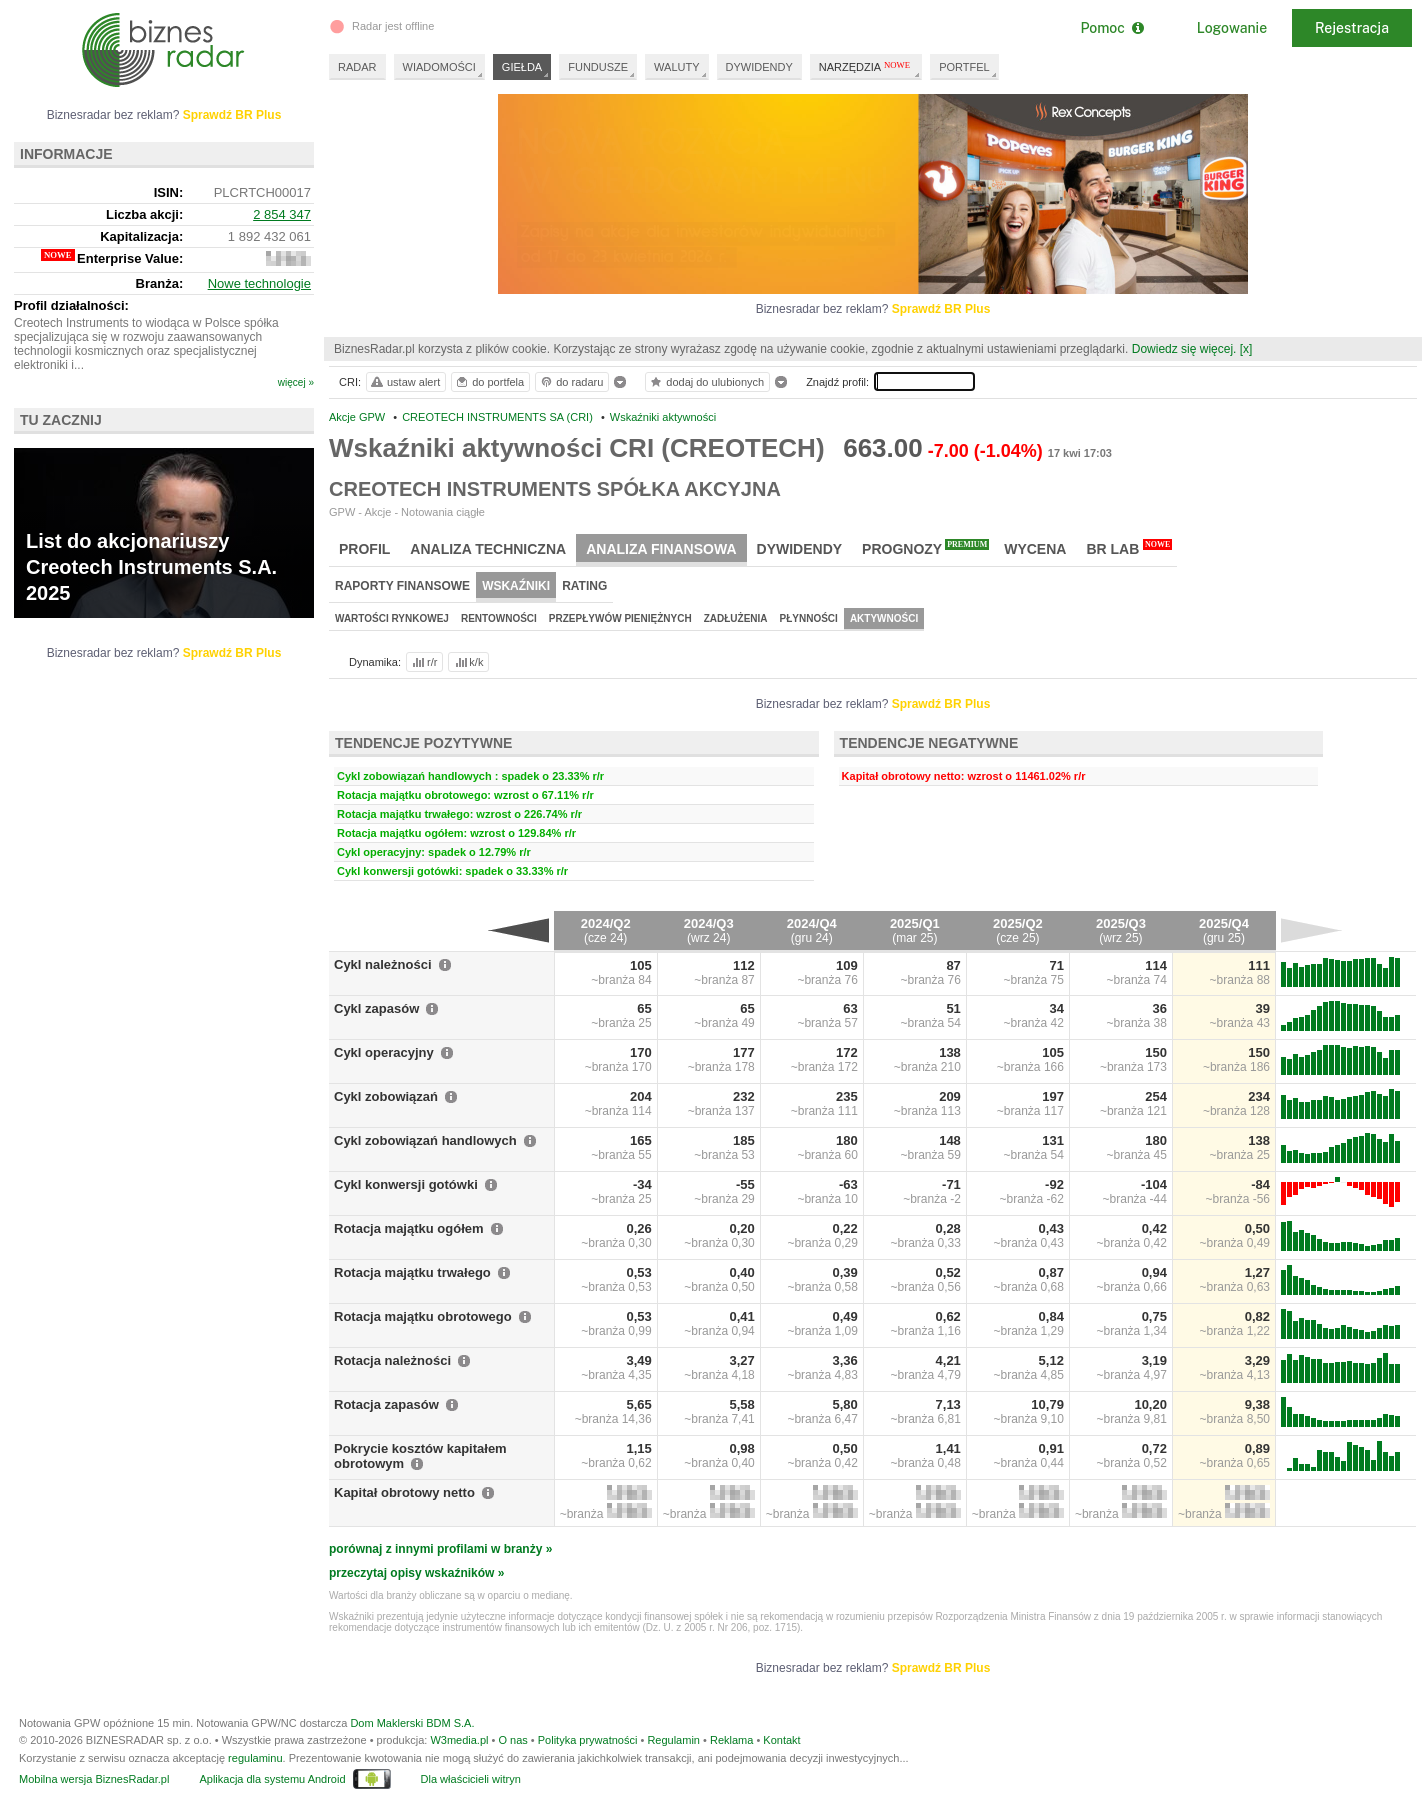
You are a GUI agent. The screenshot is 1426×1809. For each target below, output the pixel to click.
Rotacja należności (392, 1360)
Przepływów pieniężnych (620, 618)
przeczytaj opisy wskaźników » (416, 1573)
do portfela (489, 382)
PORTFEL (964, 67)
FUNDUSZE (598, 67)
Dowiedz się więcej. (1184, 349)
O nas (512, 1740)
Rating (584, 586)
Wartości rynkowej (392, 618)
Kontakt (781, 1740)
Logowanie (1232, 28)
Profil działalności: (71, 305)
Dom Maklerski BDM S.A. (412, 1723)
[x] (1246, 349)
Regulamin (673, 1740)
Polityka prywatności (588, 1740)
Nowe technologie (259, 283)
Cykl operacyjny (384, 1052)
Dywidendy (800, 549)
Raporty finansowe (402, 586)
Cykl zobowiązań (386, 1096)
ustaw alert (404, 382)
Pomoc (1111, 28)
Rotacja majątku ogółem (409, 1228)
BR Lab (1129, 548)
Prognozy (925, 548)
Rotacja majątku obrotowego (423, 1316)
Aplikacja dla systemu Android (272, 1779)
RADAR (357, 67)
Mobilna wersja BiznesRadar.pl (94, 1779)
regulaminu (255, 1758)
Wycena (1035, 549)
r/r (423, 662)
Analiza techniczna (488, 549)
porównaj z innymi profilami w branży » (440, 1549)
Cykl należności (383, 964)
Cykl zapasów (376, 1008)
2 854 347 (282, 214)
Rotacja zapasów (386, 1404)
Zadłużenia (736, 618)
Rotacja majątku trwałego (412, 1272)
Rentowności (499, 618)
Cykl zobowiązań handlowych (425, 1140)
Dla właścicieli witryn (471, 1779)
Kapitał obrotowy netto (404, 1492)
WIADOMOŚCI (439, 67)
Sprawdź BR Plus (941, 309)
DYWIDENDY (759, 67)
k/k (468, 662)
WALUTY (676, 67)
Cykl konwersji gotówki (406, 1184)
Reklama (731, 1740)
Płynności (809, 618)
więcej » (296, 382)
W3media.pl (459, 1740)
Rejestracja (1352, 28)
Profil (364, 549)
